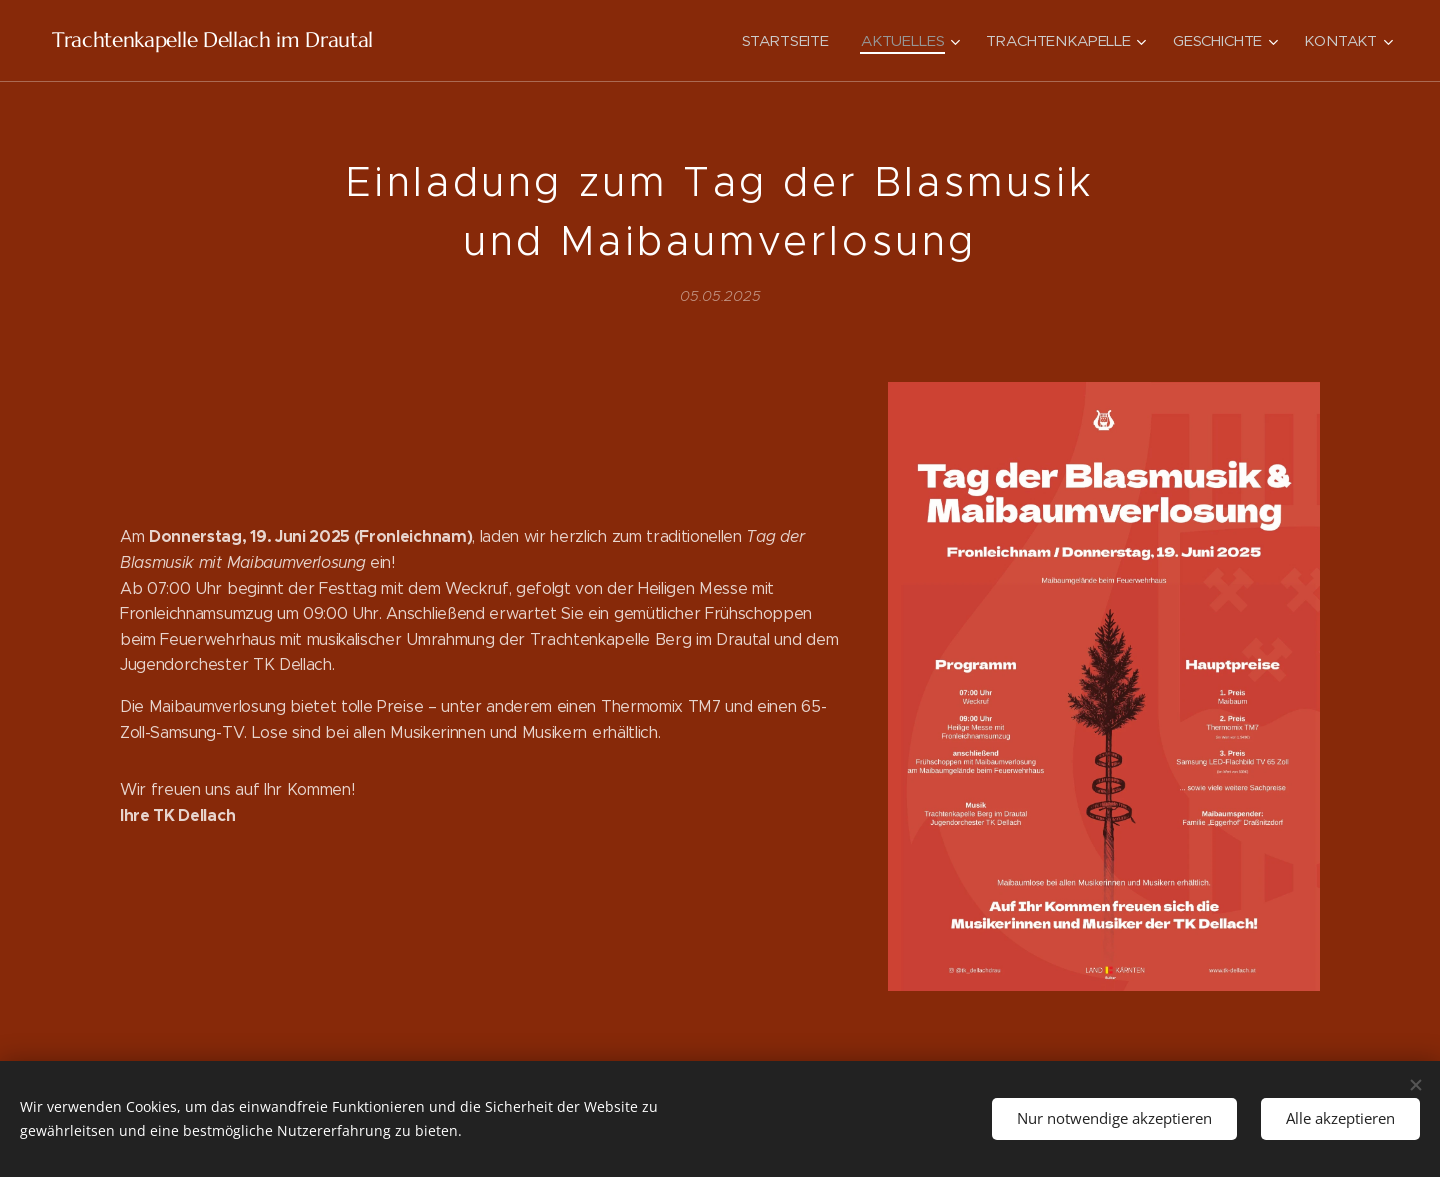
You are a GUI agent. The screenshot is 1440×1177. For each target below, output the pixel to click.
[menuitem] (783, 41)
